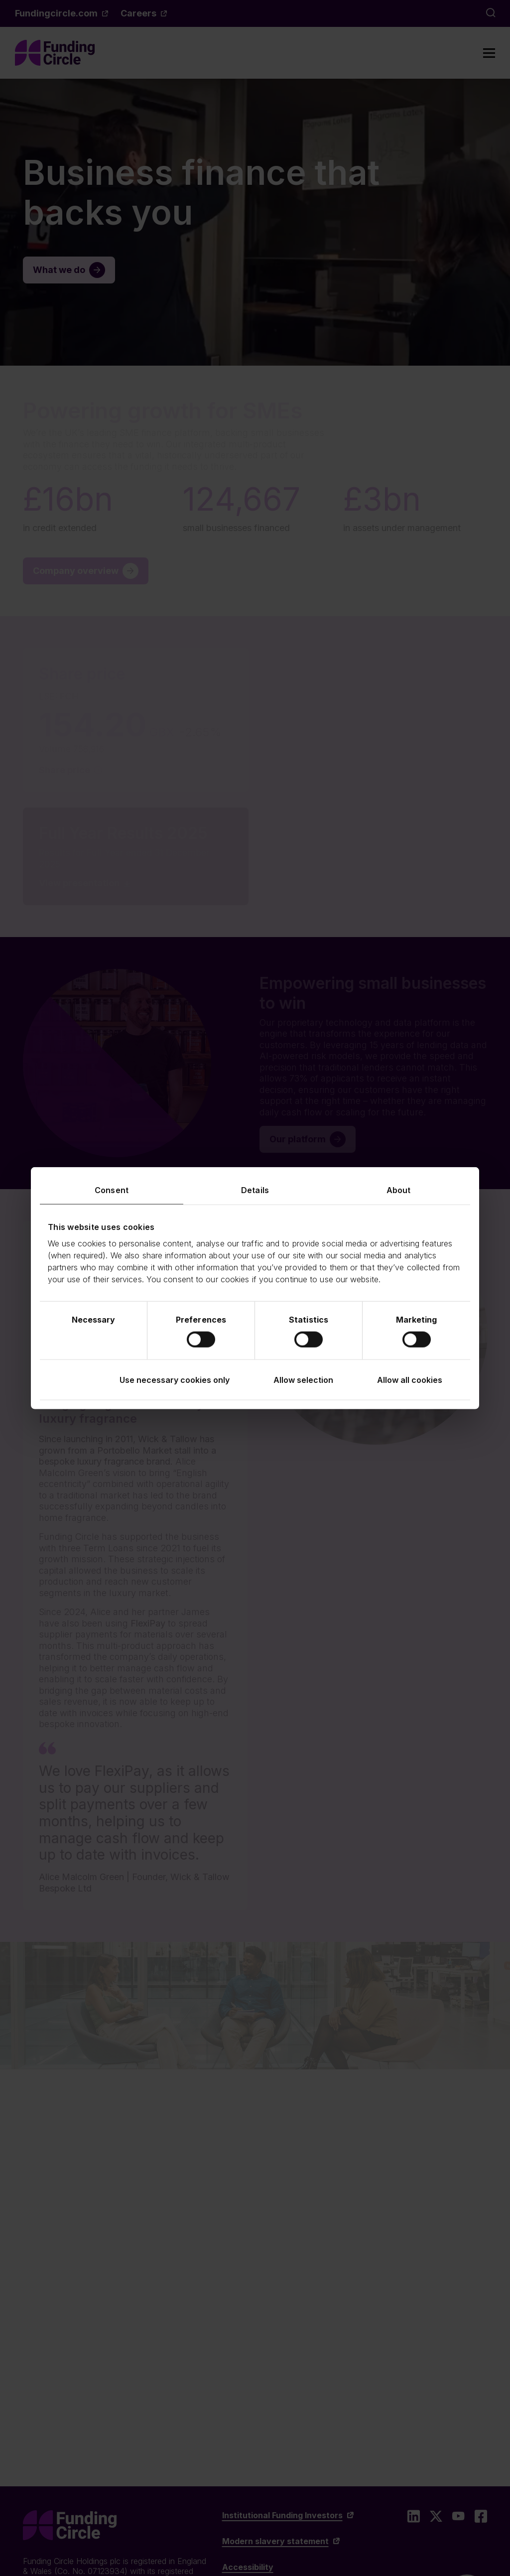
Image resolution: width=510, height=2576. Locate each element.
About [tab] (398, 1190)
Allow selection (303, 1380)
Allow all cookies (409, 1380)
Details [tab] (255, 1190)
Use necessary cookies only (175, 1380)
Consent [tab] (111, 1190)
